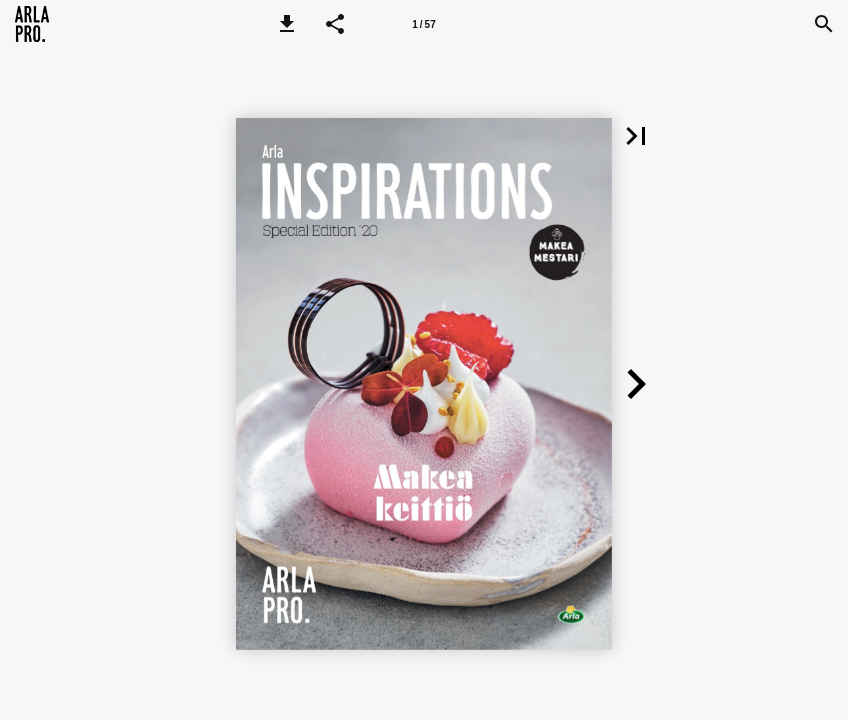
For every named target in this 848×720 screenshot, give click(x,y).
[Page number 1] (424, 24)
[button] (287, 24)
